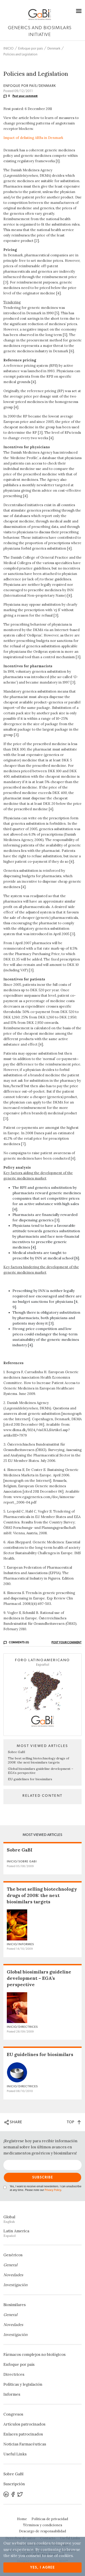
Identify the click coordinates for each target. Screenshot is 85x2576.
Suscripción (14, 2483)
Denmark (53, 48)
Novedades (13, 2274)
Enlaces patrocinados (23, 2434)
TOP (74, 2122)
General (10, 2264)
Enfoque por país (30, 48)
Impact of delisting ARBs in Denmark (33, 138)
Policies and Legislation (20, 54)
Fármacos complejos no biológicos (34, 2354)
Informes (11, 2394)
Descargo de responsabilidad (42, 2531)
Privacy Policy (53, 2190)
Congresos (13, 2414)
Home (22, 2519)
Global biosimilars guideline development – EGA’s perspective (39, 1978)
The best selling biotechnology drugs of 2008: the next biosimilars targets (38, 1760)
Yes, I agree (42, 2567)
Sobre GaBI (16, 1752)
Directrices (13, 2374)
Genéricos (12, 2254)
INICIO (8, 48)
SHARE (13, 2122)
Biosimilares (14, 2304)
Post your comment (25, 96)
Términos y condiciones (42, 2525)
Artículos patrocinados (24, 2424)
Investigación (15, 2284)
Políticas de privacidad (50, 2519)
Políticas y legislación (22, 2384)
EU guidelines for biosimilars (30, 1779)
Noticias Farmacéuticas (24, 2444)
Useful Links (15, 2454)
